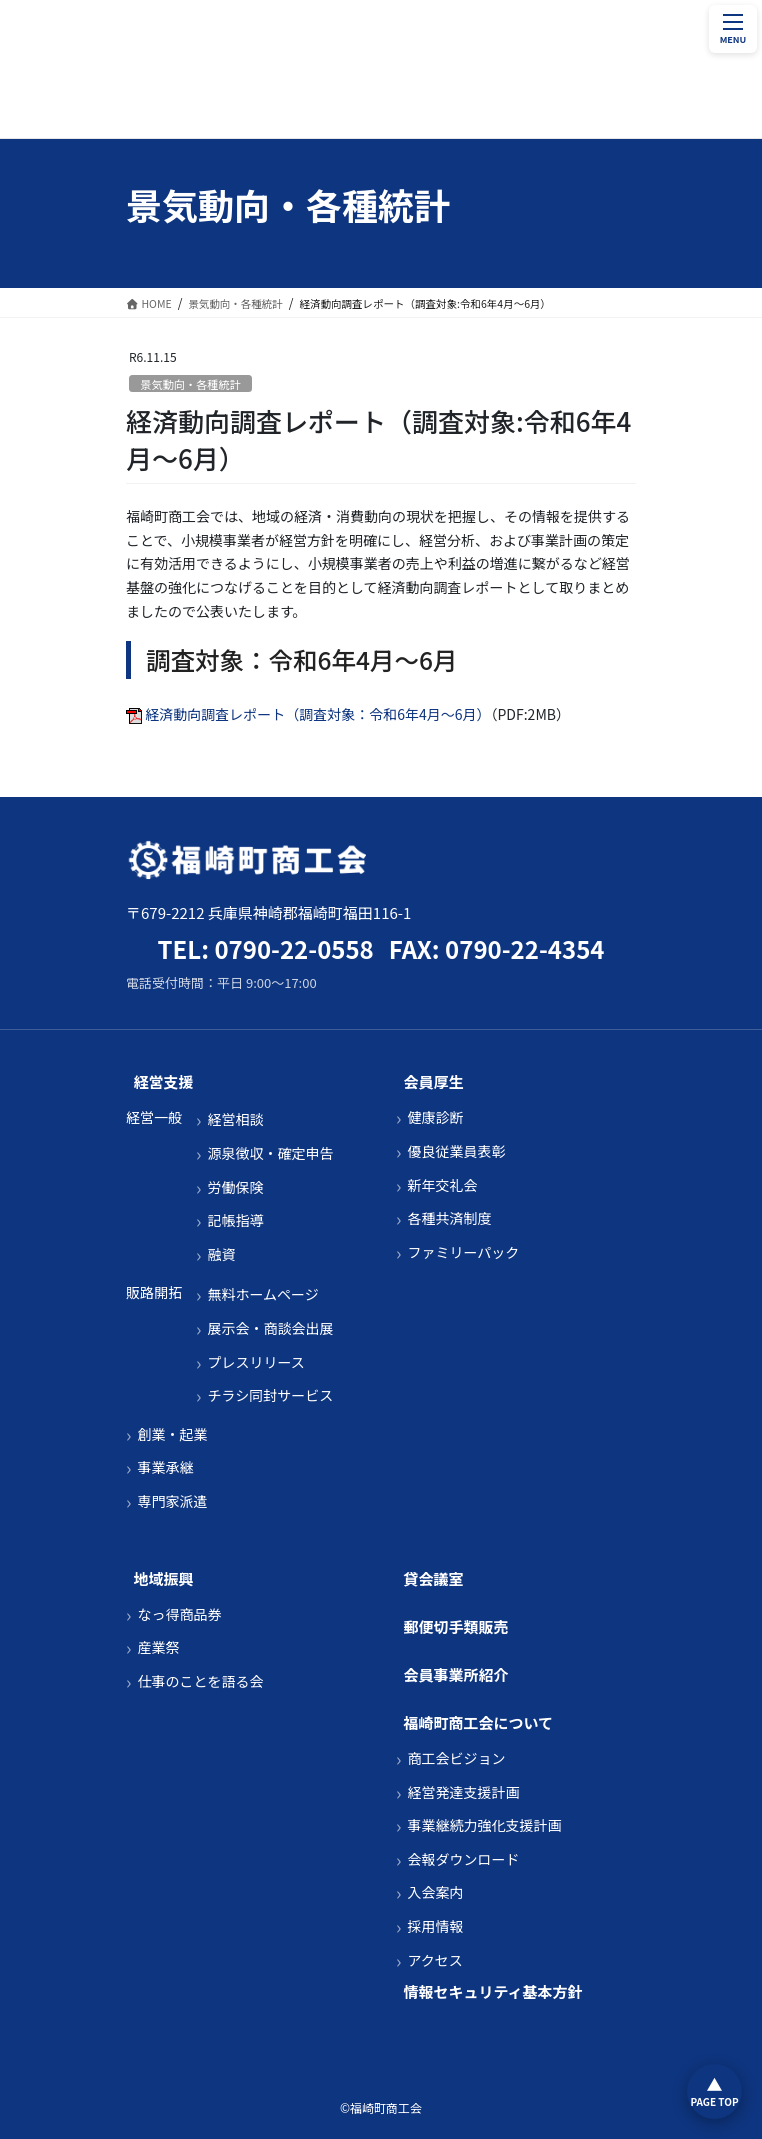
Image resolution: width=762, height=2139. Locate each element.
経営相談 (235, 1119)
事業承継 (165, 1467)
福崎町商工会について (479, 1722)
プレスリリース (255, 1362)
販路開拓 (154, 1292)
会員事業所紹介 (456, 1674)
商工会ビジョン (456, 1758)
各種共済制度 (449, 1218)
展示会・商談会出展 (270, 1328)
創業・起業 (172, 1434)
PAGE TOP (714, 2101)
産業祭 (158, 1647)
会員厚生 (434, 1081)
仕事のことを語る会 (200, 1681)
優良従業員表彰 (456, 1151)
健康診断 (435, 1117)
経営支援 (164, 1081)
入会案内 (435, 1892)
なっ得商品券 (179, 1614)
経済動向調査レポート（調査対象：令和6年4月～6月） (317, 714)
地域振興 (164, 1578)
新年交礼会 (442, 1185)
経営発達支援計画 (463, 1792)
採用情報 (435, 1926)
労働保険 (235, 1187)
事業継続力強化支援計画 (484, 1825)
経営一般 (154, 1117)
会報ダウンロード (463, 1859)
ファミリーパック (463, 1252)
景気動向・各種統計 (190, 384)
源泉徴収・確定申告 (270, 1153)
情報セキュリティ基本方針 (493, 1991)
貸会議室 (434, 1578)
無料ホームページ (262, 1294)
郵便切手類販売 (456, 1626)
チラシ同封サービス (270, 1395)
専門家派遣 (172, 1501)
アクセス (434, 1960)
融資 (221, 1254)
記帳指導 (235, 1220)
